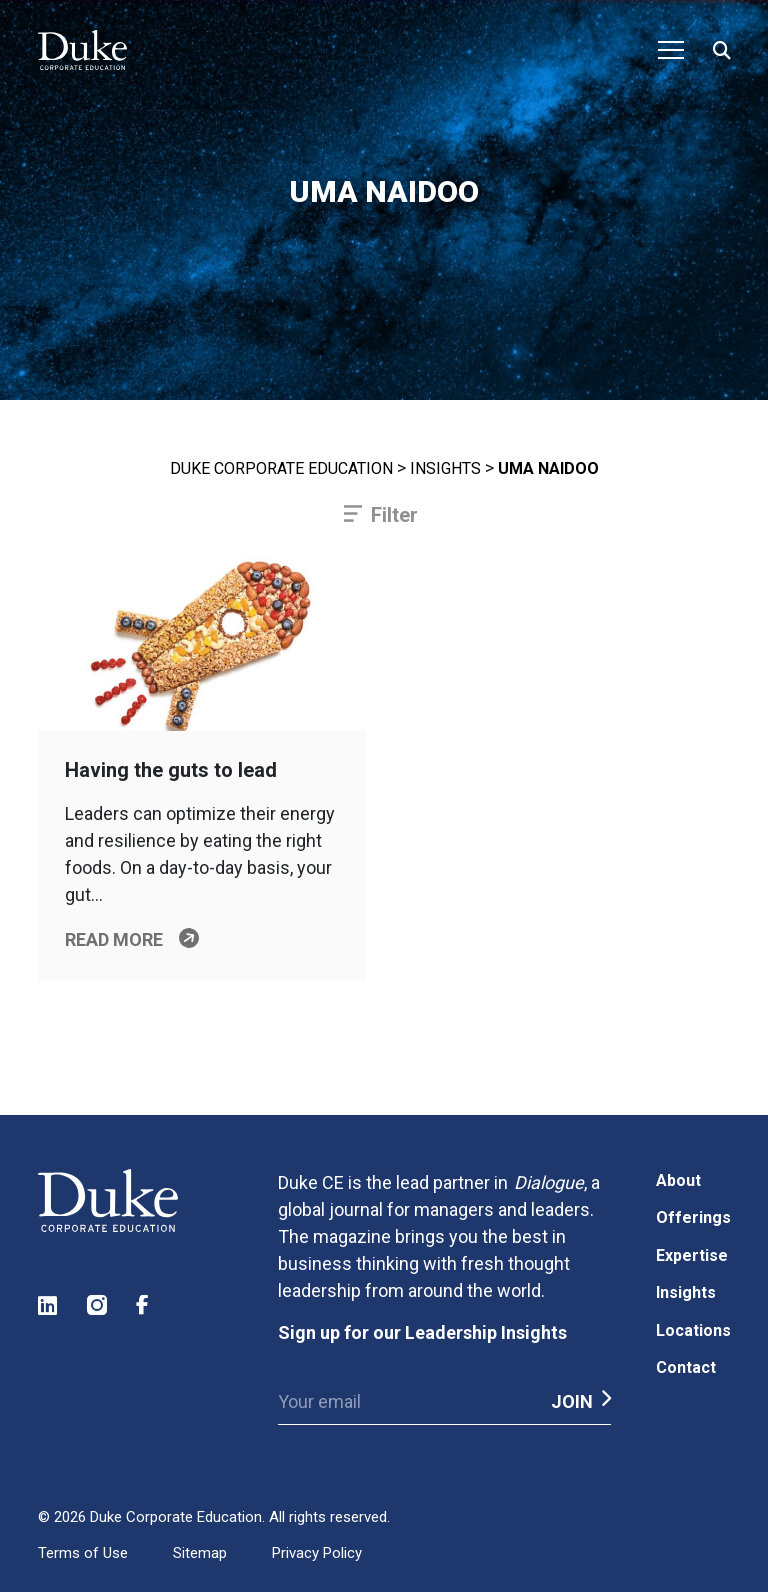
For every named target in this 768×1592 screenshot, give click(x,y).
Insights (445, 468)
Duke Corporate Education (281, 468)
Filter (394, 515)
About (678, 1180)
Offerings (693, 1217)
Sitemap (200, 1553)
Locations (693, 1330)
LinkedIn (49, 1305)
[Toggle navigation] (671, 50)
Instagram (98, 1305)
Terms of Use (83, 1553)
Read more (114, 939)
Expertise (692, 1255)
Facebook (147, 1305)
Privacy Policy (317, 1553)
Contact (686, 1367)
